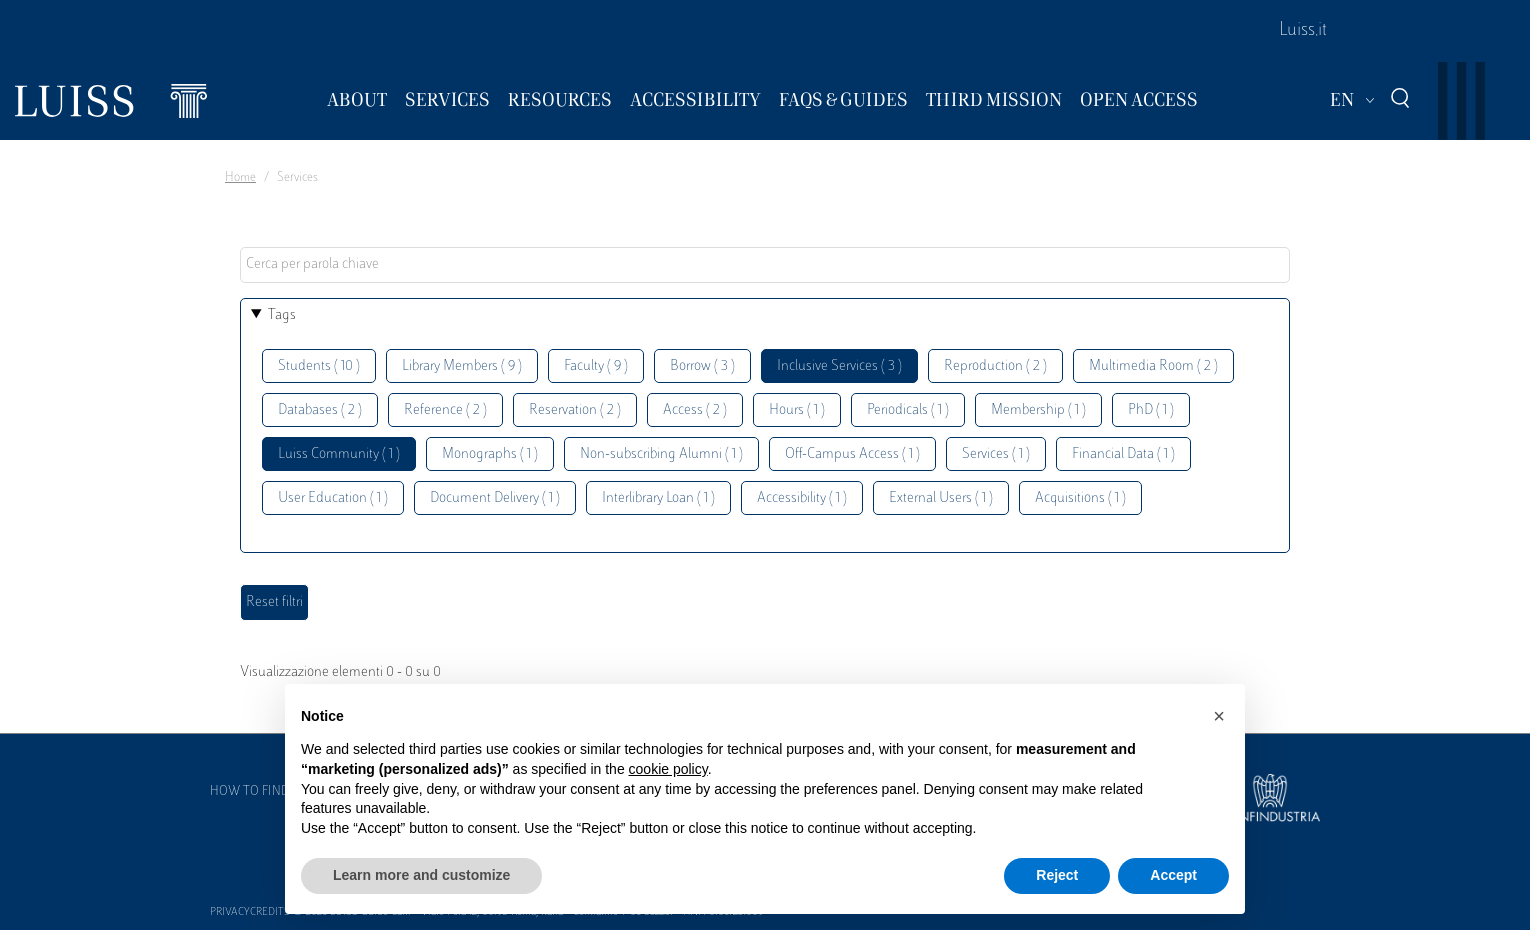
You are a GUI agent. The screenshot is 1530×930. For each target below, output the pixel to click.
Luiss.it (1303, 31)
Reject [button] (1057, 875)
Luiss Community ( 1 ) (339, 454)
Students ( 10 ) (319, 366)
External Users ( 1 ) (941, 498)
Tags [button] (282, 315)
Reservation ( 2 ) (575, 410)
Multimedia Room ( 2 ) (1153, 366)
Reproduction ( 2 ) (995, 366)
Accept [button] (1173, 875)
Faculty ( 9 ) (596, 366)
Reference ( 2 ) (445, 410)
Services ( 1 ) (996, 454)
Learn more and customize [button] (421, 875)
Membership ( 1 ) (1038, 410)
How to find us (259, 792)
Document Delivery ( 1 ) (495, 498)
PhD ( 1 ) (1151, 410)
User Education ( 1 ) (333, 498)
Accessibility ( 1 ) (802, 498)
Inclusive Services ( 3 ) (839, 366)
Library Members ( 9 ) (462, 366)
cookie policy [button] (668, 769)
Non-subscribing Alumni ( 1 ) (661, 454)
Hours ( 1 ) (797, 410)
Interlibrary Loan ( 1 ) (658, 498)
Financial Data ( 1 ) (1123, 454)
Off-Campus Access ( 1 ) (852, 454)
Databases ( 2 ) (320, 410)
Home (240, 178)
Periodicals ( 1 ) (908, 410)
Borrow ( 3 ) (702, 366)
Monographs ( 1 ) (490, 454)
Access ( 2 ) (695, 410)
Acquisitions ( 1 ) (1080, 498)
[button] (1219, 716)
